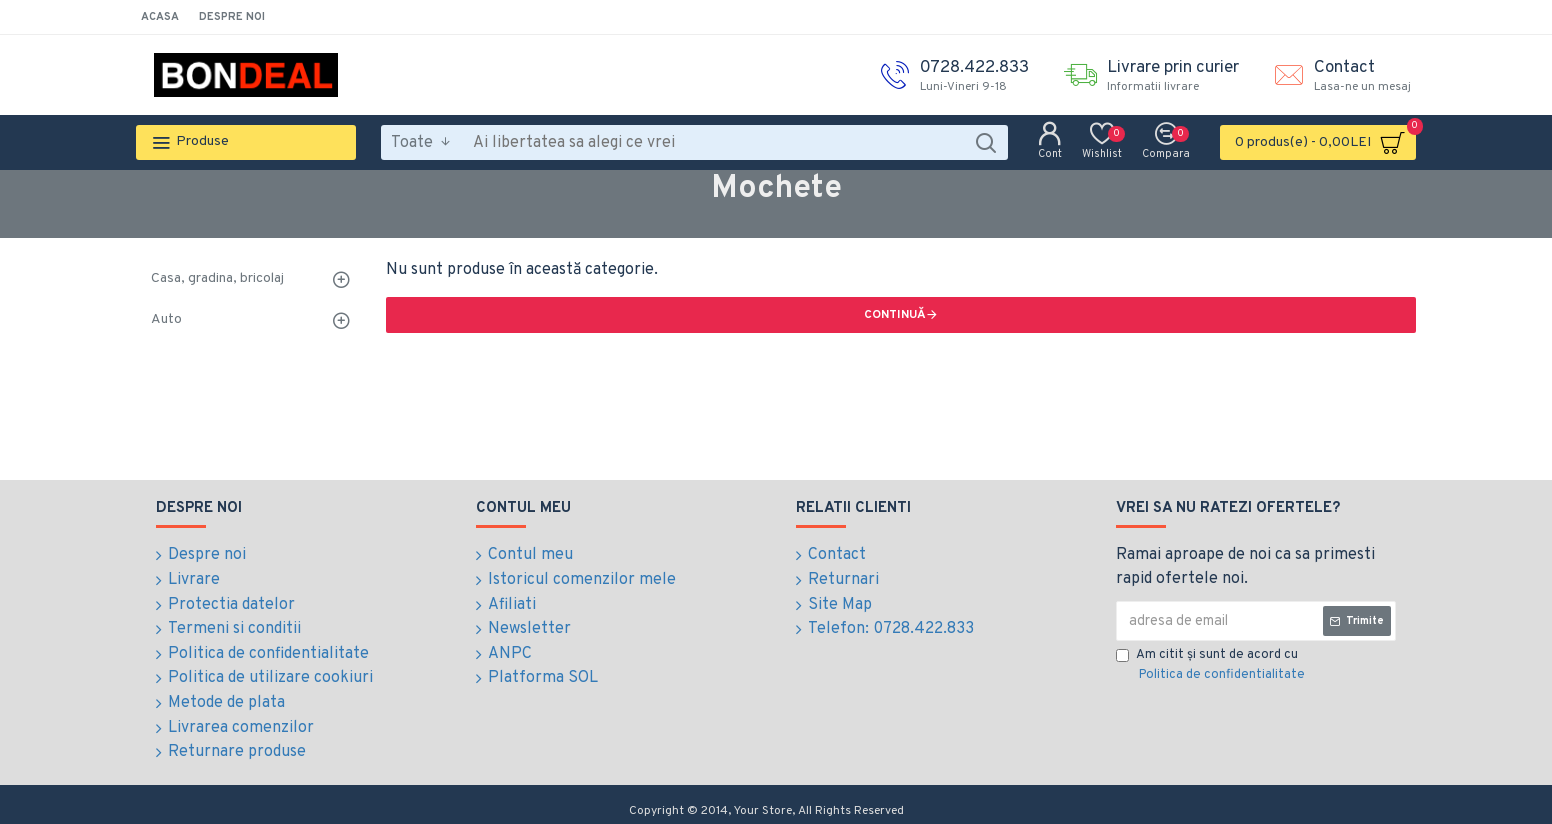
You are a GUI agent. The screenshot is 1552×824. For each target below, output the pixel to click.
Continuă (895, 315)
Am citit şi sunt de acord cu (1212, 666)
